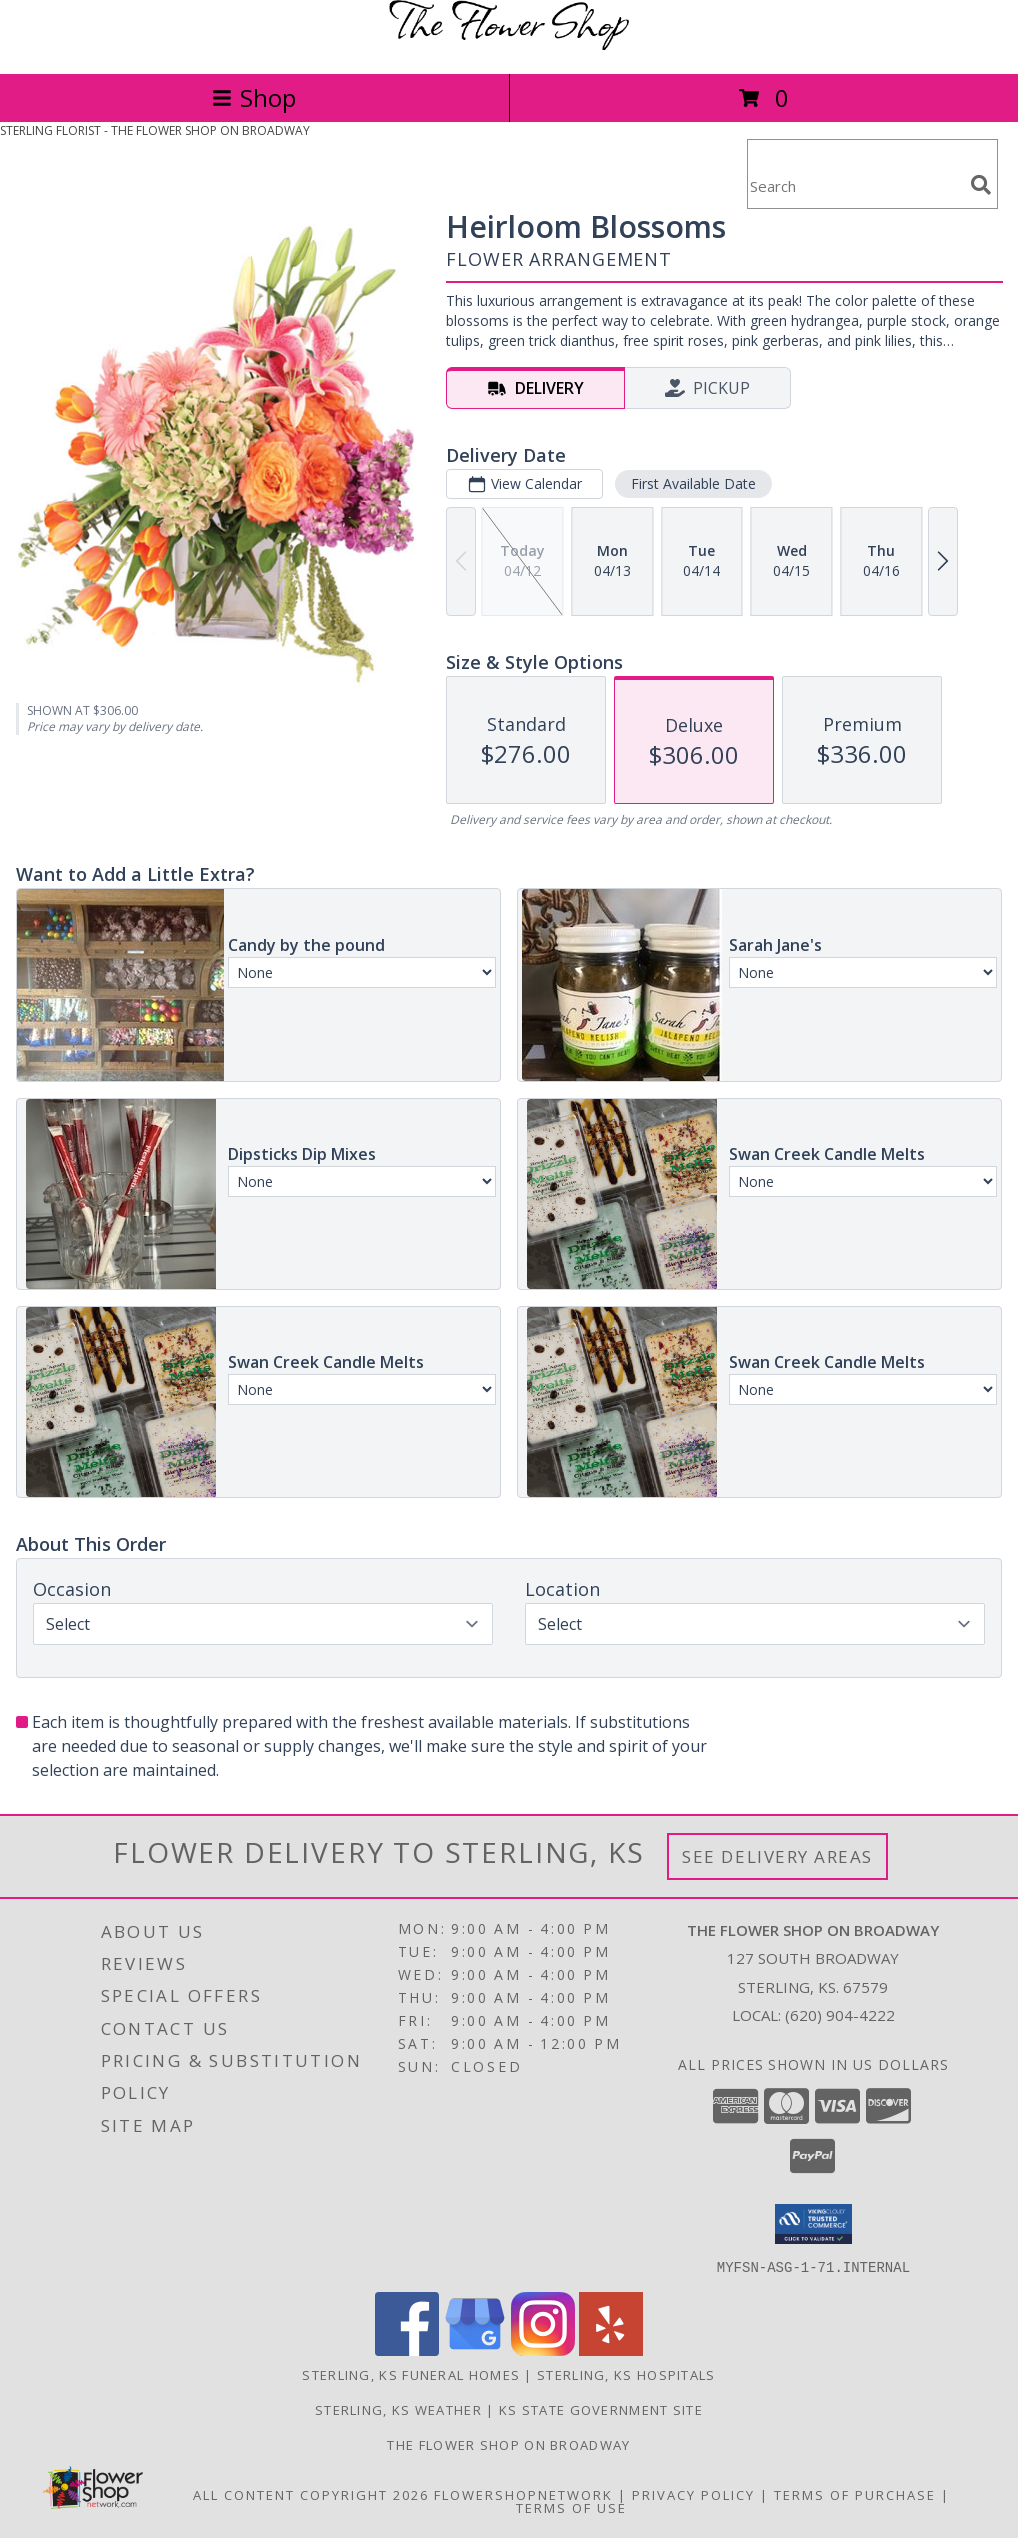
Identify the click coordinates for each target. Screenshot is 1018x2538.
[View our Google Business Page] (475, 2349)
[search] (981, 185)
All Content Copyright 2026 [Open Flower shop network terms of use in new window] (311, 2494)
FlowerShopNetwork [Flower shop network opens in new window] (523, 2494)
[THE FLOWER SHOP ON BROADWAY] (509, 44)
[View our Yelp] (611, 2349)
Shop (254, 97)
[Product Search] (855, 186)
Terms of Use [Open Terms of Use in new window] (571, 2507)
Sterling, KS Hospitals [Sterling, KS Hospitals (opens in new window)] (626, 2374)
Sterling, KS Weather (398, 2409)
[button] (813, 2224)
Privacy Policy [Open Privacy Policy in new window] (693, 2494)
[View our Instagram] (543, 2349)
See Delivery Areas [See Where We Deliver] (777, 1856)
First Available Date (693, 483)
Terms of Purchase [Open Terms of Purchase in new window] (855, 2494)
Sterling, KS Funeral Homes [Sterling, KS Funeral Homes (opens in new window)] (411, 2374)
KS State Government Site (601, 2409)
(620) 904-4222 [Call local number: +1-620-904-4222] (840, 2015)
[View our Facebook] (407, 2349)
